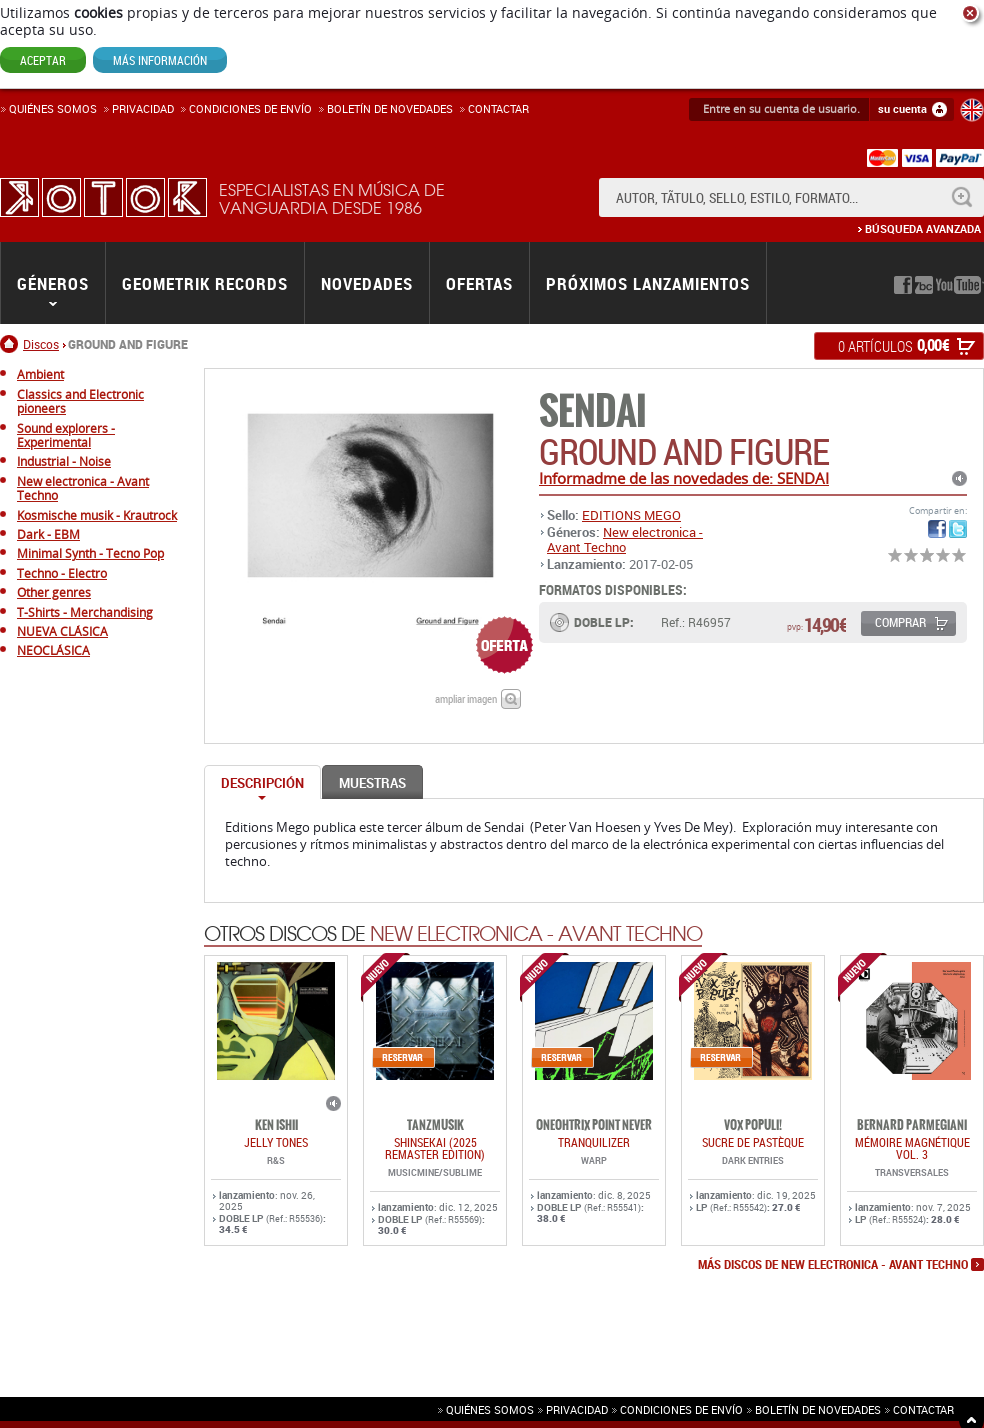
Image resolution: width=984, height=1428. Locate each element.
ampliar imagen (466, 698)
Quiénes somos (53, 108)
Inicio (11, 344)
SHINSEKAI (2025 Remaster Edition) (435, 1148)
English (972, 110)
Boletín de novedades (390, 108)
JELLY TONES (276, 1142)
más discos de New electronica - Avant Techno (833, 1265)
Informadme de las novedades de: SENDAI (684, 478)
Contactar (498, 108)
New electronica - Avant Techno (625, 539)
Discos (41, 344)
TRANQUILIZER (594, 1142)
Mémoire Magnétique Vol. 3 (912, 1148)
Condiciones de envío (681, 1409)
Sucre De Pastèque (753, 1142)
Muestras (372, 783)
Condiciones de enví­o (250, 108)
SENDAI (592, 411)
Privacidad (143, 108)
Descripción (262, 783)
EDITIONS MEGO (631, 515)
